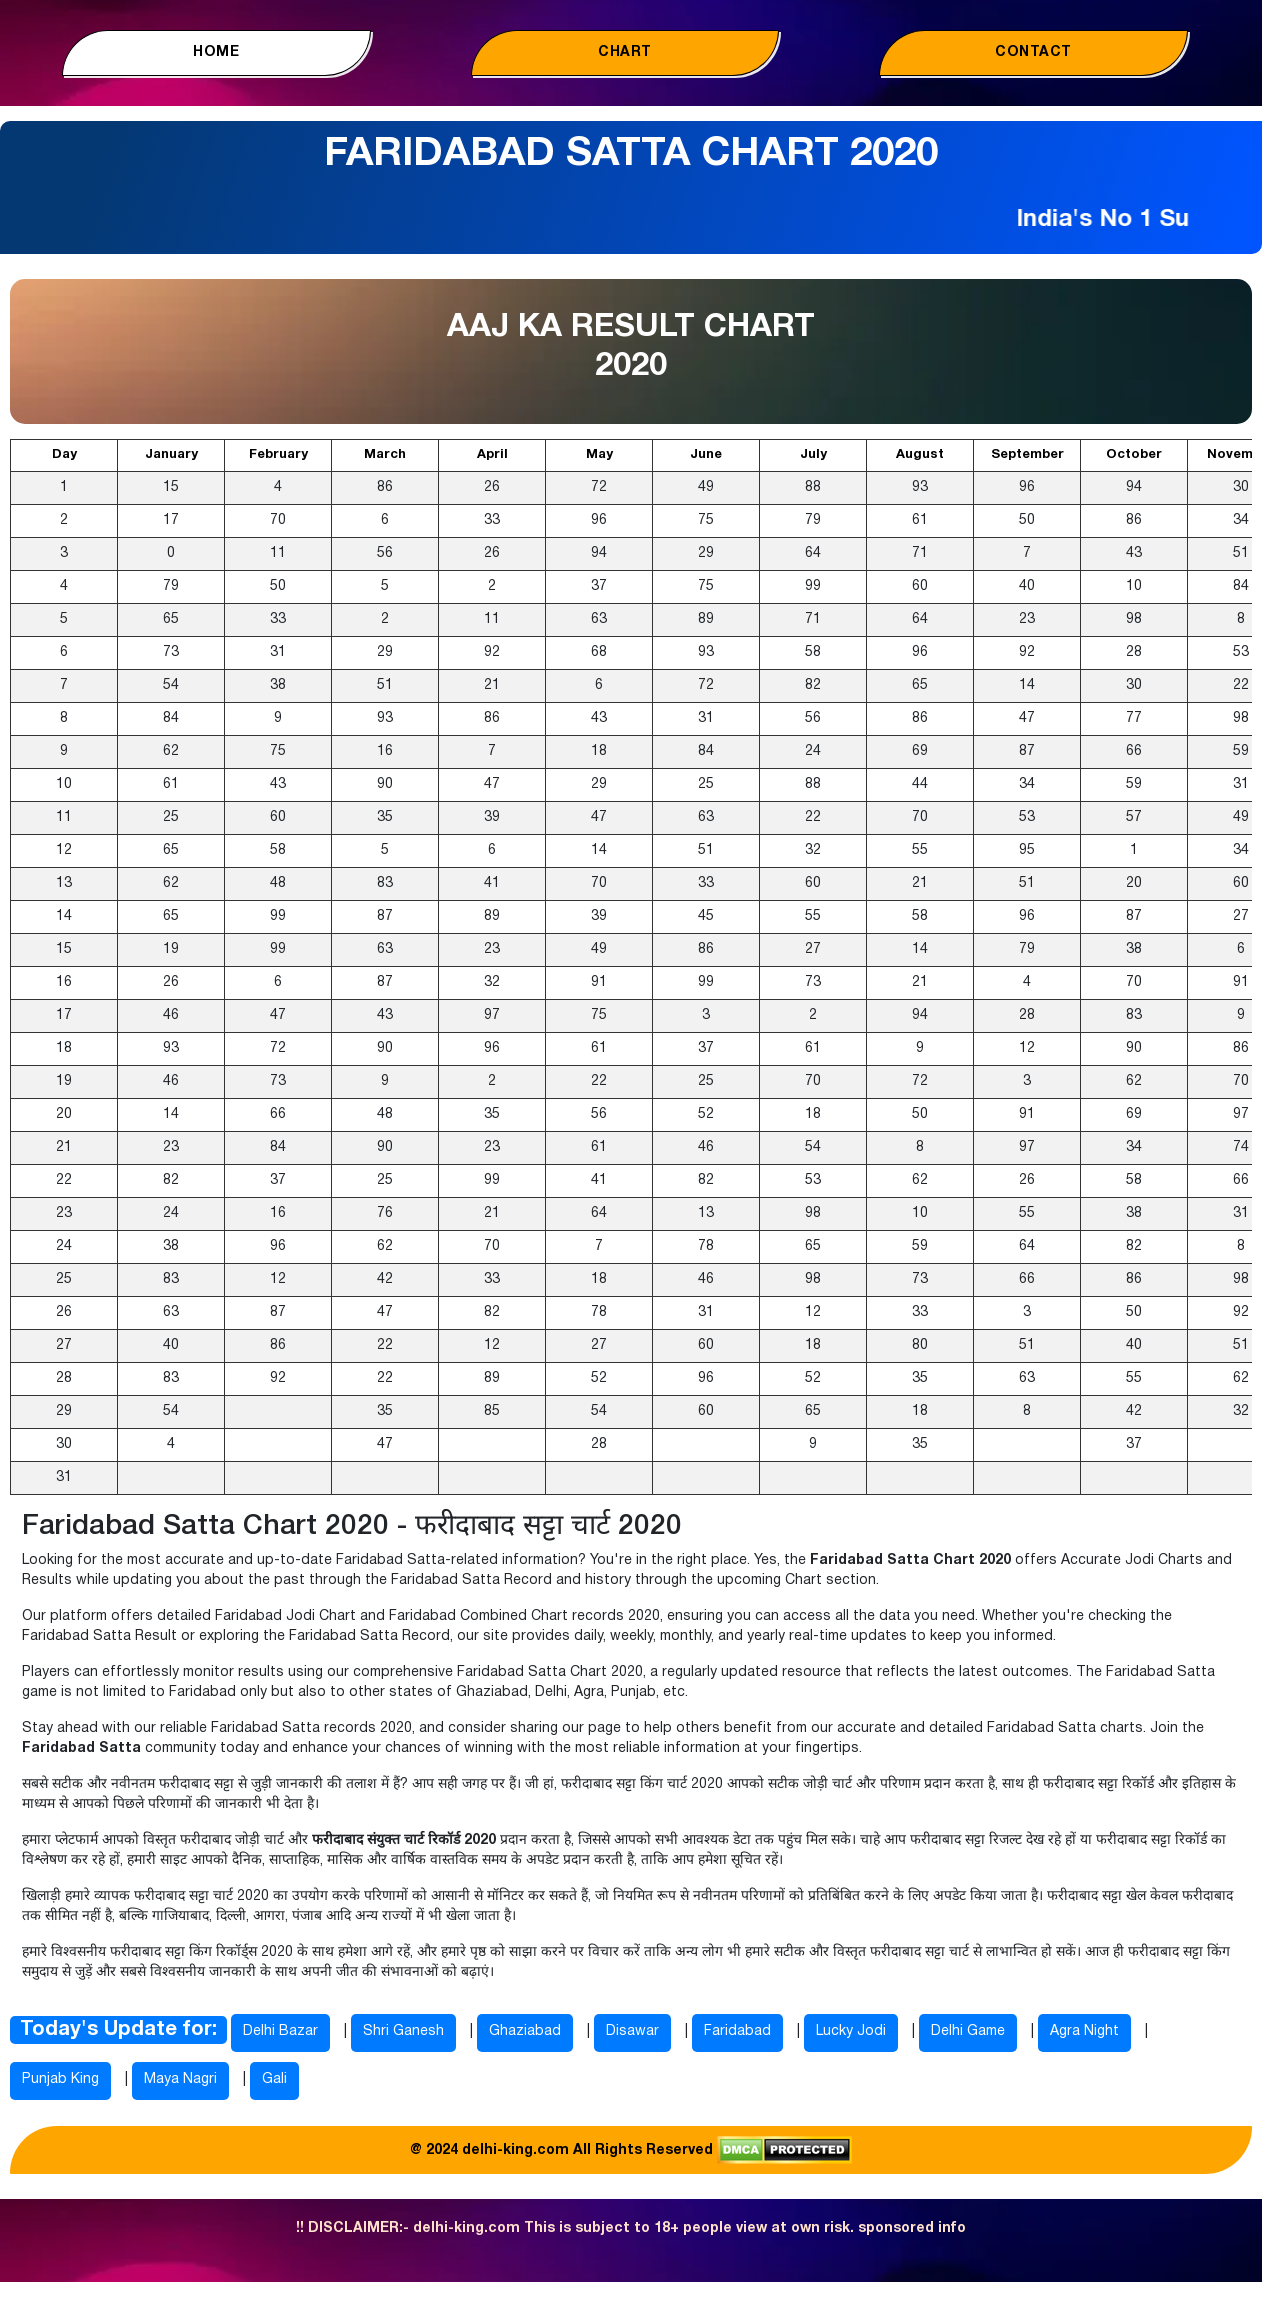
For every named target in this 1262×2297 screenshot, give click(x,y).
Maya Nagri (180, 2079)
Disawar (632, 2031)
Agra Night (1084, 2031)
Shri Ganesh (403, 2031)
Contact (1033, 52)
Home (216, 52)
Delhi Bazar (280, 2031)
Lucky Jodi (851, 2031)
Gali (274, 2079)
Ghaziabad (525, 2031)
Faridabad (737, 2031)
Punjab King (60, 2079)
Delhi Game (968, 2031)
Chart (625, 52)
